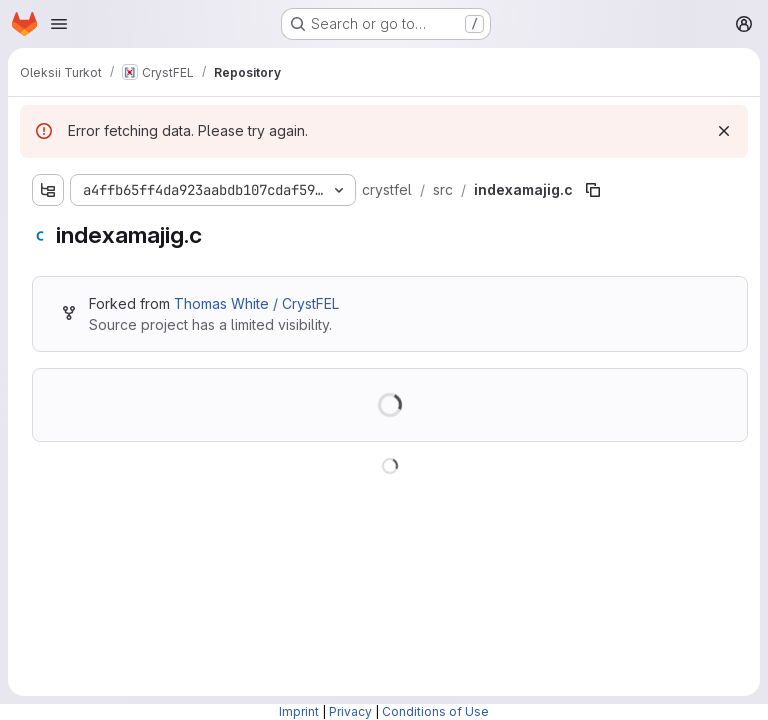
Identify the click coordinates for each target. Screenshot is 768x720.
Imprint (299, 711)
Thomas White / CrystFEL (256, 303)
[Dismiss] (724, 131)
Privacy (350, 711)
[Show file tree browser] (48, 190)
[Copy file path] (593, 190)
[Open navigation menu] (59, 24)
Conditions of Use (435, 711)
